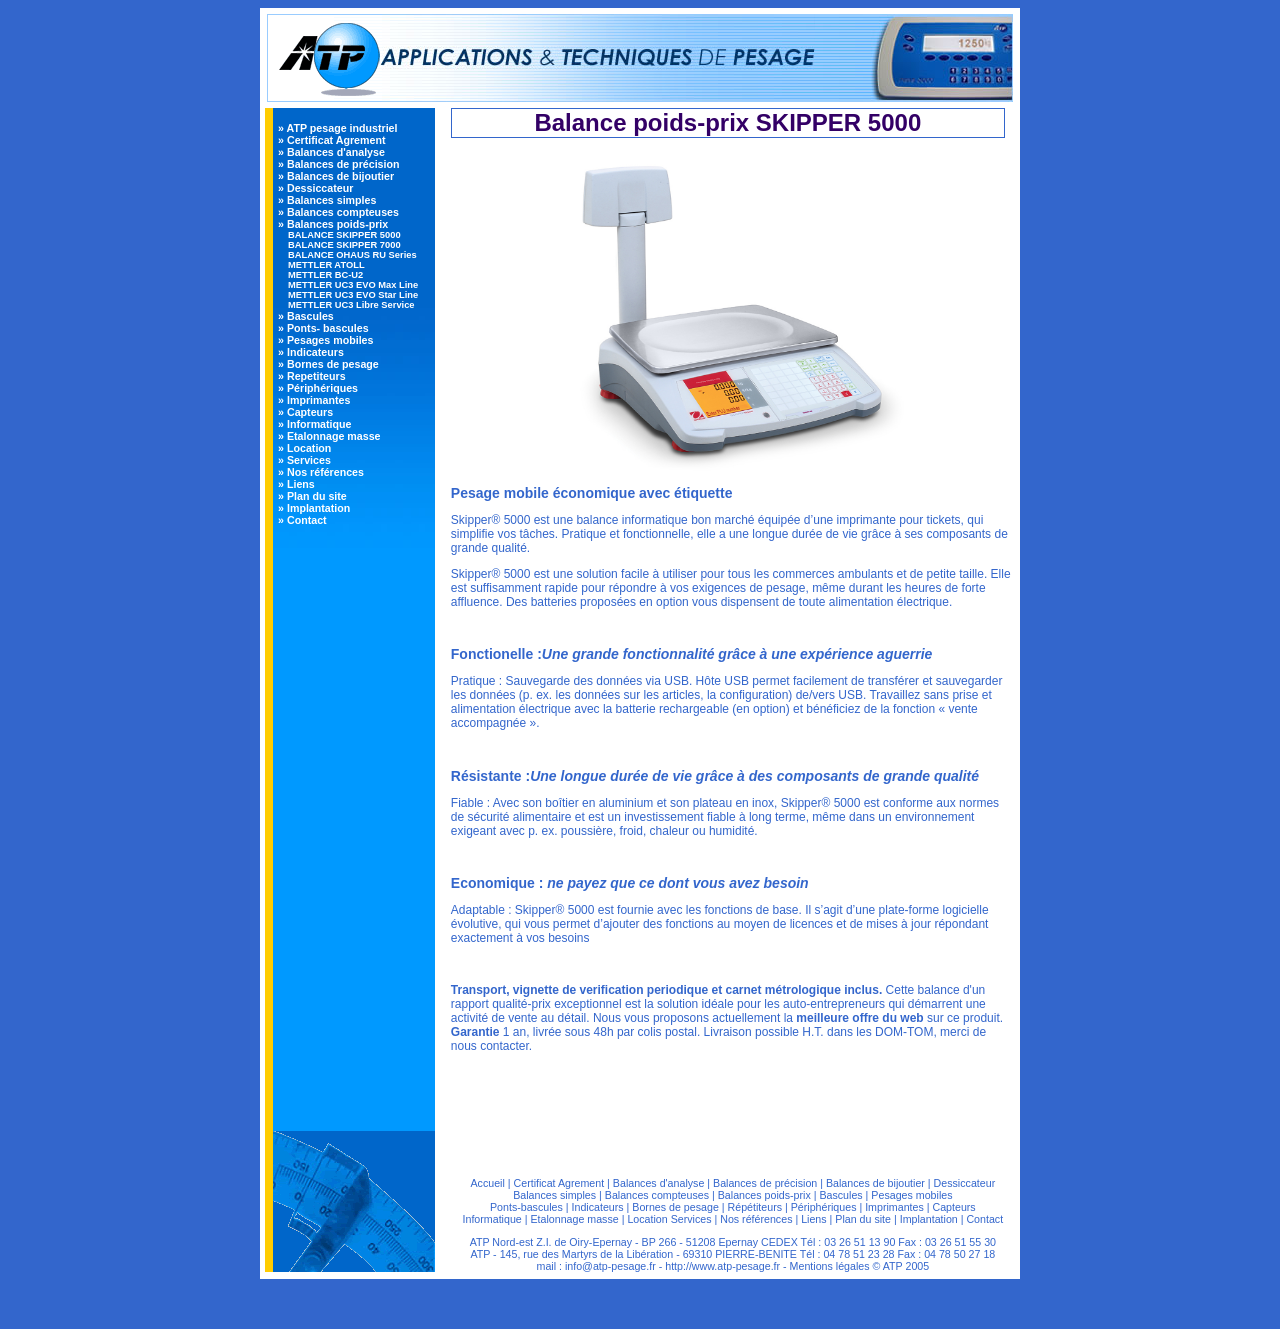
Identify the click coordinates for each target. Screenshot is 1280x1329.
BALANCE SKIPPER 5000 (344, 235)
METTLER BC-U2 (325, 275)
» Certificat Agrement (331, 140)
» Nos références (321, 472)
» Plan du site (312, 496)
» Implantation (314, 508)
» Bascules (306, 316)
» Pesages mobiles (325, 340)
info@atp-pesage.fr (610, 1266)
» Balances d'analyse (331, 152)
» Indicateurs (311, 352)
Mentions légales (830, 1266)
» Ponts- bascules (323, 328)
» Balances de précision (338, 164)
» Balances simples (327, 200)
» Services (304, 460)
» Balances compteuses (338, 212)
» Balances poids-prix (333, 224)
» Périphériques (318, 388)
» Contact (302, 520)
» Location (304, 448)
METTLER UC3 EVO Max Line (353, 285)
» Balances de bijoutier (336, 176)
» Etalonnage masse (329, 436)
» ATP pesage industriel (337, 128)
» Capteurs (305, 412)
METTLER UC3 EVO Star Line (353, 295)
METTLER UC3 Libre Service (351, 305)
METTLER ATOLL (326, 265)
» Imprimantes (314, 400)
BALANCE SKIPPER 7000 (344, 245)
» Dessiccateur (315, 188)
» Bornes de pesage (328, 364)
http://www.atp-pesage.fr (722, 1266)
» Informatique (314, 424)
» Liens (296, 484)
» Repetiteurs (312, 376)
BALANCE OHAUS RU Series (352, 255)
